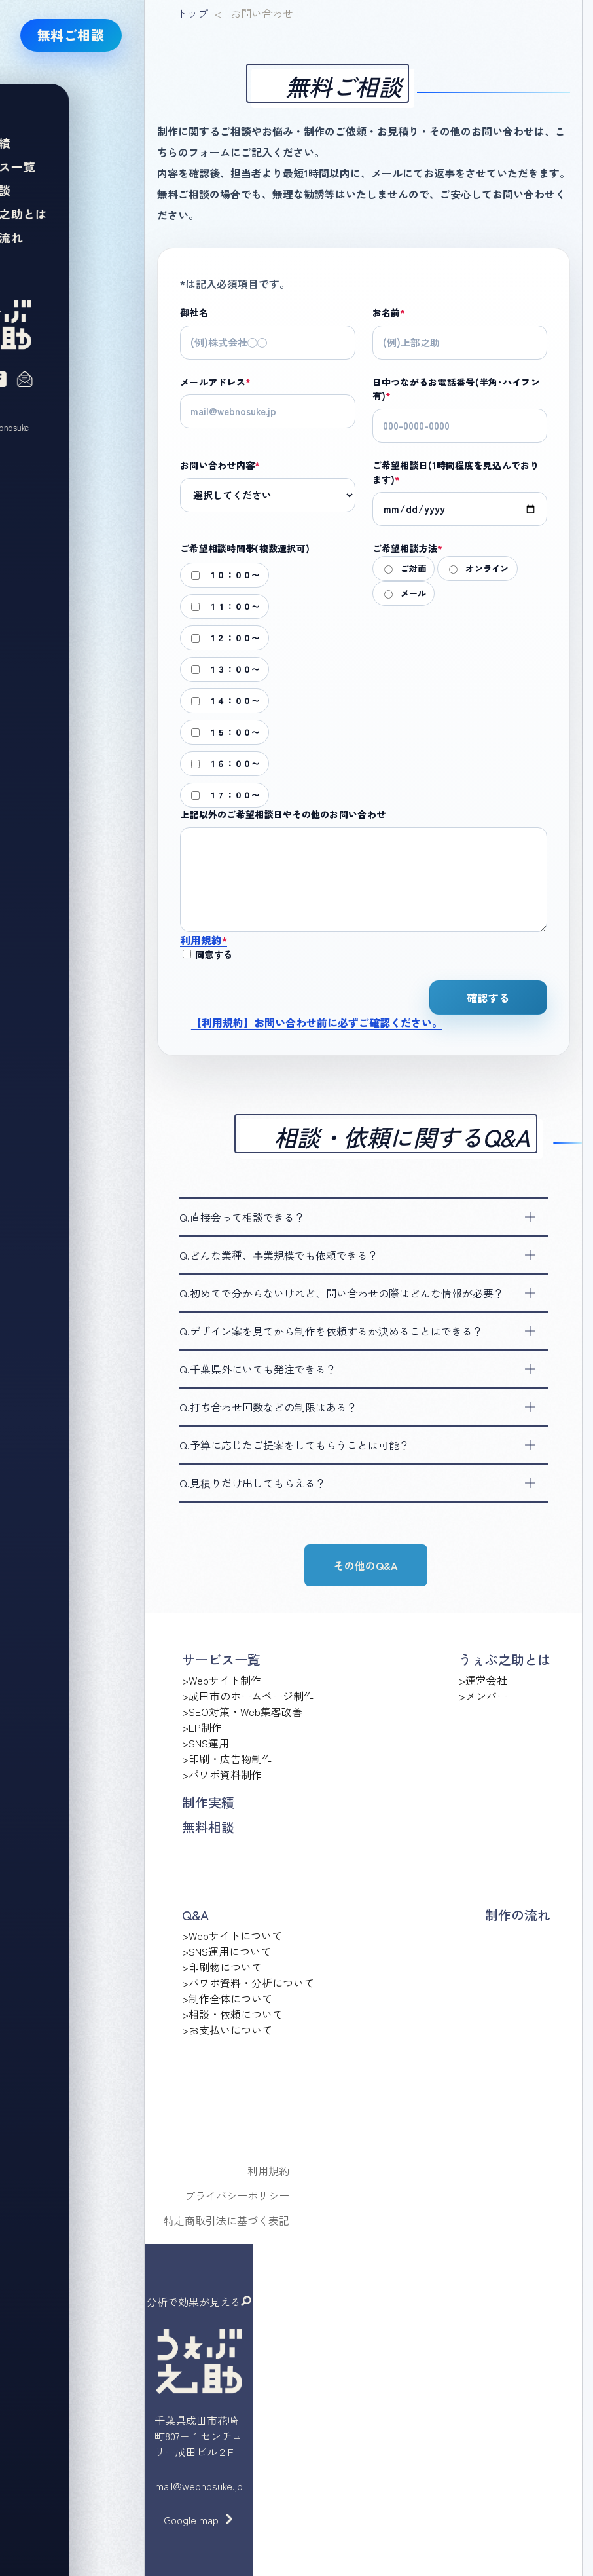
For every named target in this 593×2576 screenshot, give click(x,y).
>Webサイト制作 (221, 1680)
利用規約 (203, 940)
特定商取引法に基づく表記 (226, 2220)
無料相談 (208, 1827)
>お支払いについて (227, 2030)
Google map (191, 2520)
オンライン (479, 568)
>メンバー (483, 1696)
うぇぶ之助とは (504, 1659)
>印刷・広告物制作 (227, 1758)
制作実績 (208, 1802)
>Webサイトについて (232, 1935)
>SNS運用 (205, 1743)
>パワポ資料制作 (222, 1774)
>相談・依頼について (232, 2014)
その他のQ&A (366, 1565)
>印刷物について (222, 1967)
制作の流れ (517, 1914)
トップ (192, 13)
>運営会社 (483, 1680)
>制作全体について (227, 1998)
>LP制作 (202, 1727)
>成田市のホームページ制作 (248, 1696)
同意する (207, 954)
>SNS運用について (226, 1951)
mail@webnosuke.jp (199, 2485)
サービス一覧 (221, 1659)
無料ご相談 (71, 35)
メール (405, 593)
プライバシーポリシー (237, 2195)
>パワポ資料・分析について (248, 1982)
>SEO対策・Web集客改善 (242, 1711)
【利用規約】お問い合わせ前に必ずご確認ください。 (316, 1022)
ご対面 (405, 568)
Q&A (195, 1914)
